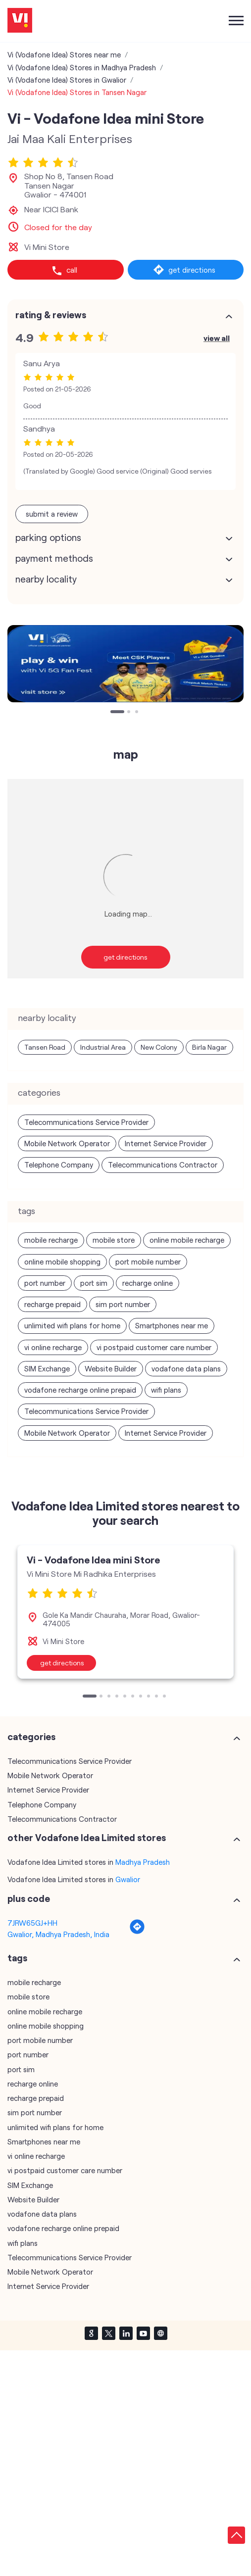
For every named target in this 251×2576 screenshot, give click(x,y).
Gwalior (127, 1879)
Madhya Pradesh (142, 1861)
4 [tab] (117, 1697)
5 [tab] (125, 1697)
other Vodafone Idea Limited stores (86, 1837)
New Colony (159, 1047)
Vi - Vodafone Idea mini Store (93, 1559)
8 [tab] (149, 1697)
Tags (17, 1957)
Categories (31, 1736)
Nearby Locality (46, 579)
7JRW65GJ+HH (32, 1922)
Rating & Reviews (50, 314)
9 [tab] (157, 1697)
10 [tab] (165, 1697)
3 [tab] (137, 712)
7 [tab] (141, 1697)
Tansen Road (44, 1047)
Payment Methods (54, 558)
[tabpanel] (125, 663)
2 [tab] (129, 712)
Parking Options (48, 537)
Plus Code (28, 1898)
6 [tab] (133, 1697)
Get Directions (125, 957)
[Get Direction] (137, 1931)
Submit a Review (52, 513)
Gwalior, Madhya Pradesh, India (58, 1934)
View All (216, 337)
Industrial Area (103, 1047)
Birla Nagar (209, 1047)
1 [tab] (112, 712)
